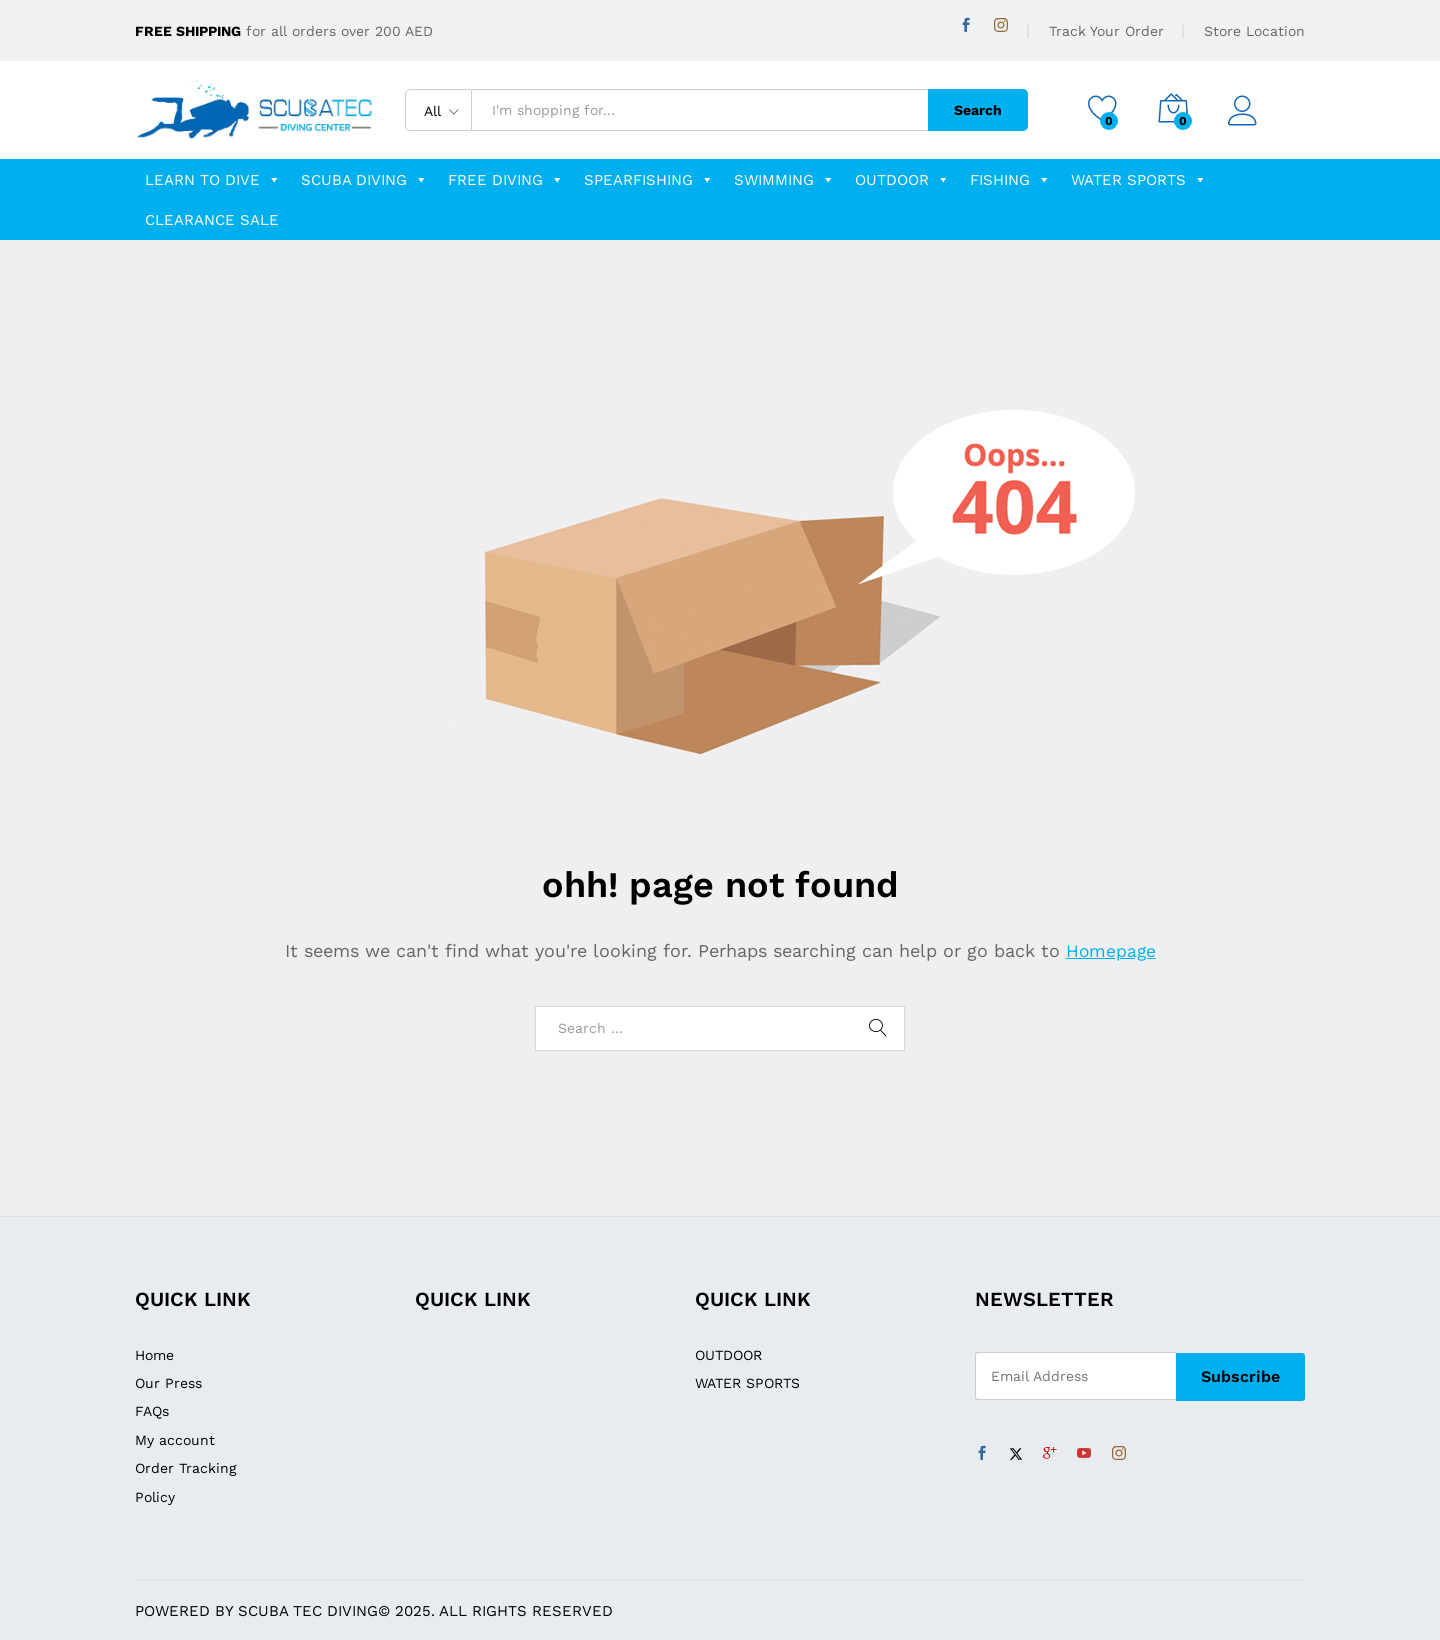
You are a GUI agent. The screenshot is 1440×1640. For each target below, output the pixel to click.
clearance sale (212, 220)
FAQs (152, 1411)
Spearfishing (649, 180)
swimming (784, 180)
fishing (1010, 180)
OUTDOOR (902, 180)
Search (972, 110)
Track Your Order (1106, 31)
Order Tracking (185, 1468)
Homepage (1111, 950)
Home (154, 1355)
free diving (506, 180)
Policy (155, 1497)
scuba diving (364, 180)
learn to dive (213, 180)
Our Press (168, 1383)
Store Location (1254, 31)
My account (175, 1440)
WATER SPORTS (1139, 180)
